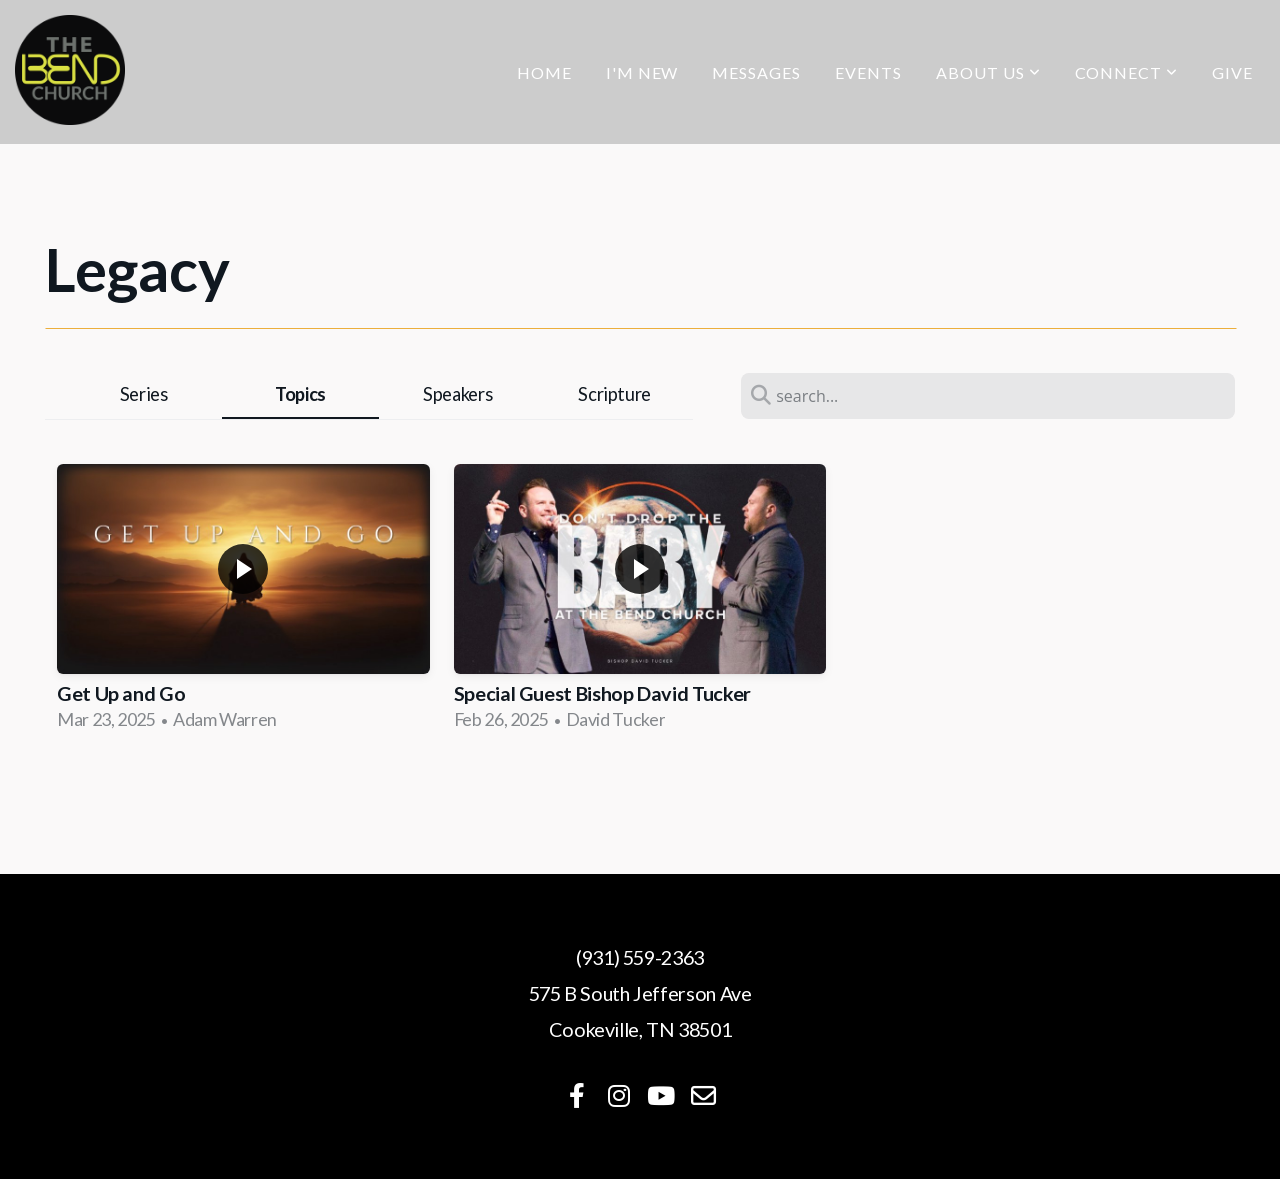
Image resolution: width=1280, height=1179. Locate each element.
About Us (988, 72)
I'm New (642, 72)
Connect (1127, 72)
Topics (300, 394)
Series (144, 394)
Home (544, 72)
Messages (756, 72)
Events (868, 72)
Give (1232, 72)
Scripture (614, 394)
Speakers (457, 394)
